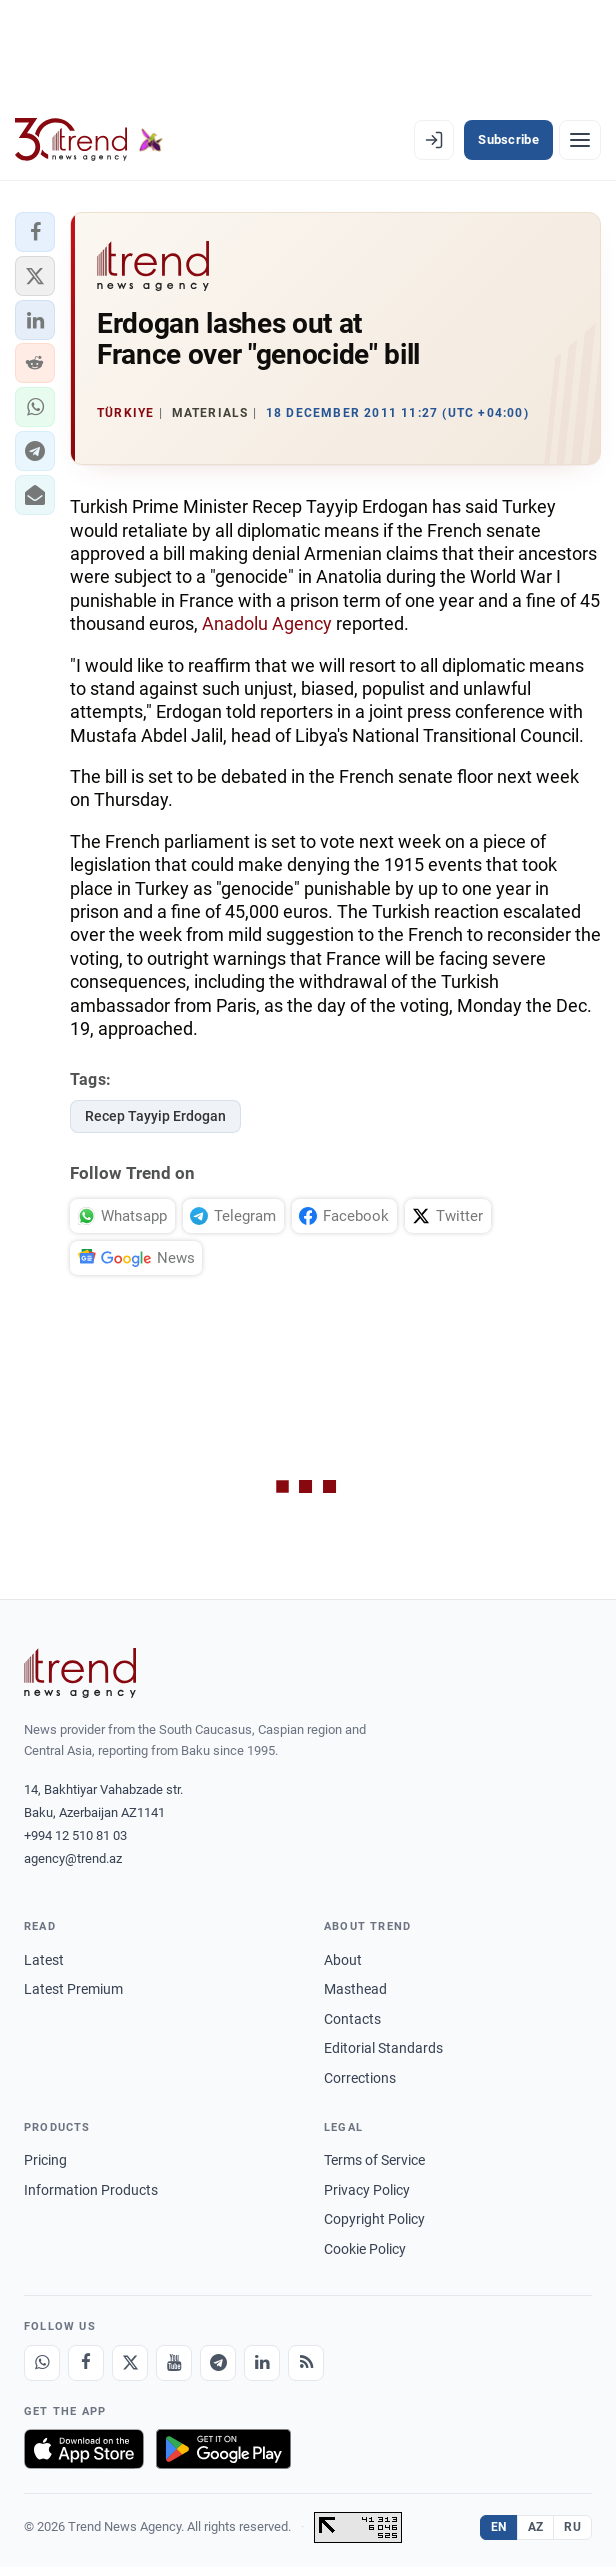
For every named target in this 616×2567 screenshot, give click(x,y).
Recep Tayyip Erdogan (155, 1116)
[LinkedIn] (262, 2363)
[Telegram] (218, 2363)
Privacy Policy (367, 2190)
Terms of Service (374, 2160)
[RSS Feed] (306, 2363)
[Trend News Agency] (80, 1673)
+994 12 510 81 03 (75, 1835)
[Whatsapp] (42, 2363)
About (343, 1960)
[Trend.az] (89, 140)
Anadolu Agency (269, 623)
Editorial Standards (383, 2048)
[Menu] (580, 140)
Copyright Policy (374, 2219)
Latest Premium (73, 1989)
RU (572, 2527)
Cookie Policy (365, 2249)
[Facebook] (86, 2363)
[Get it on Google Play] (223, 2449)
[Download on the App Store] (84, 2449)
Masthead (355, 1989)
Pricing (45, 2160)
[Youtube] (174, 2363)
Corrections (360, 2078)
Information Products (91, 2190)
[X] (130, 2363)
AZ (536, 2527)
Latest (44, 1960)
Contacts (352, 2019)
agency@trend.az (73, 1858)
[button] (35, 232)
